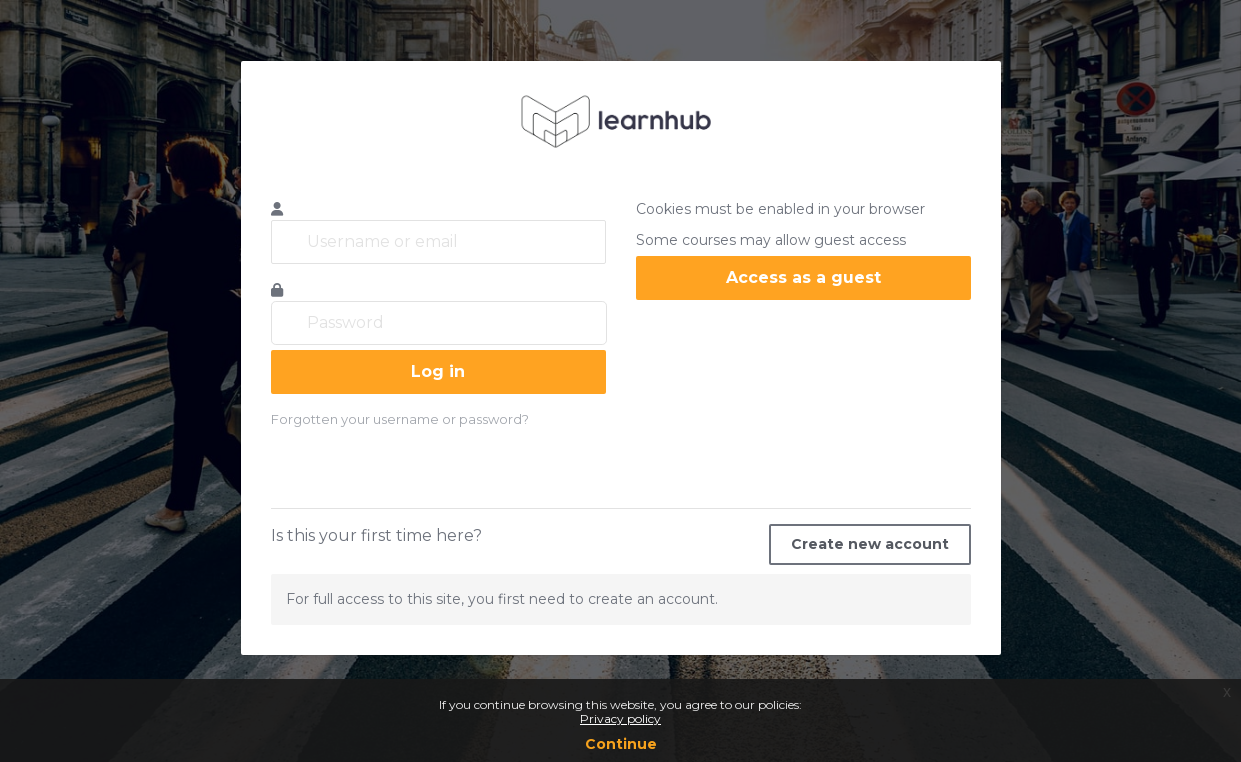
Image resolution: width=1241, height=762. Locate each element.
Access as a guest (803, 277)
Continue (621, 744)
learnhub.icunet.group (621, 121)
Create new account (870, 544)
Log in (438, 371)
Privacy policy (620, 718)
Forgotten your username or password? (400, 419)
